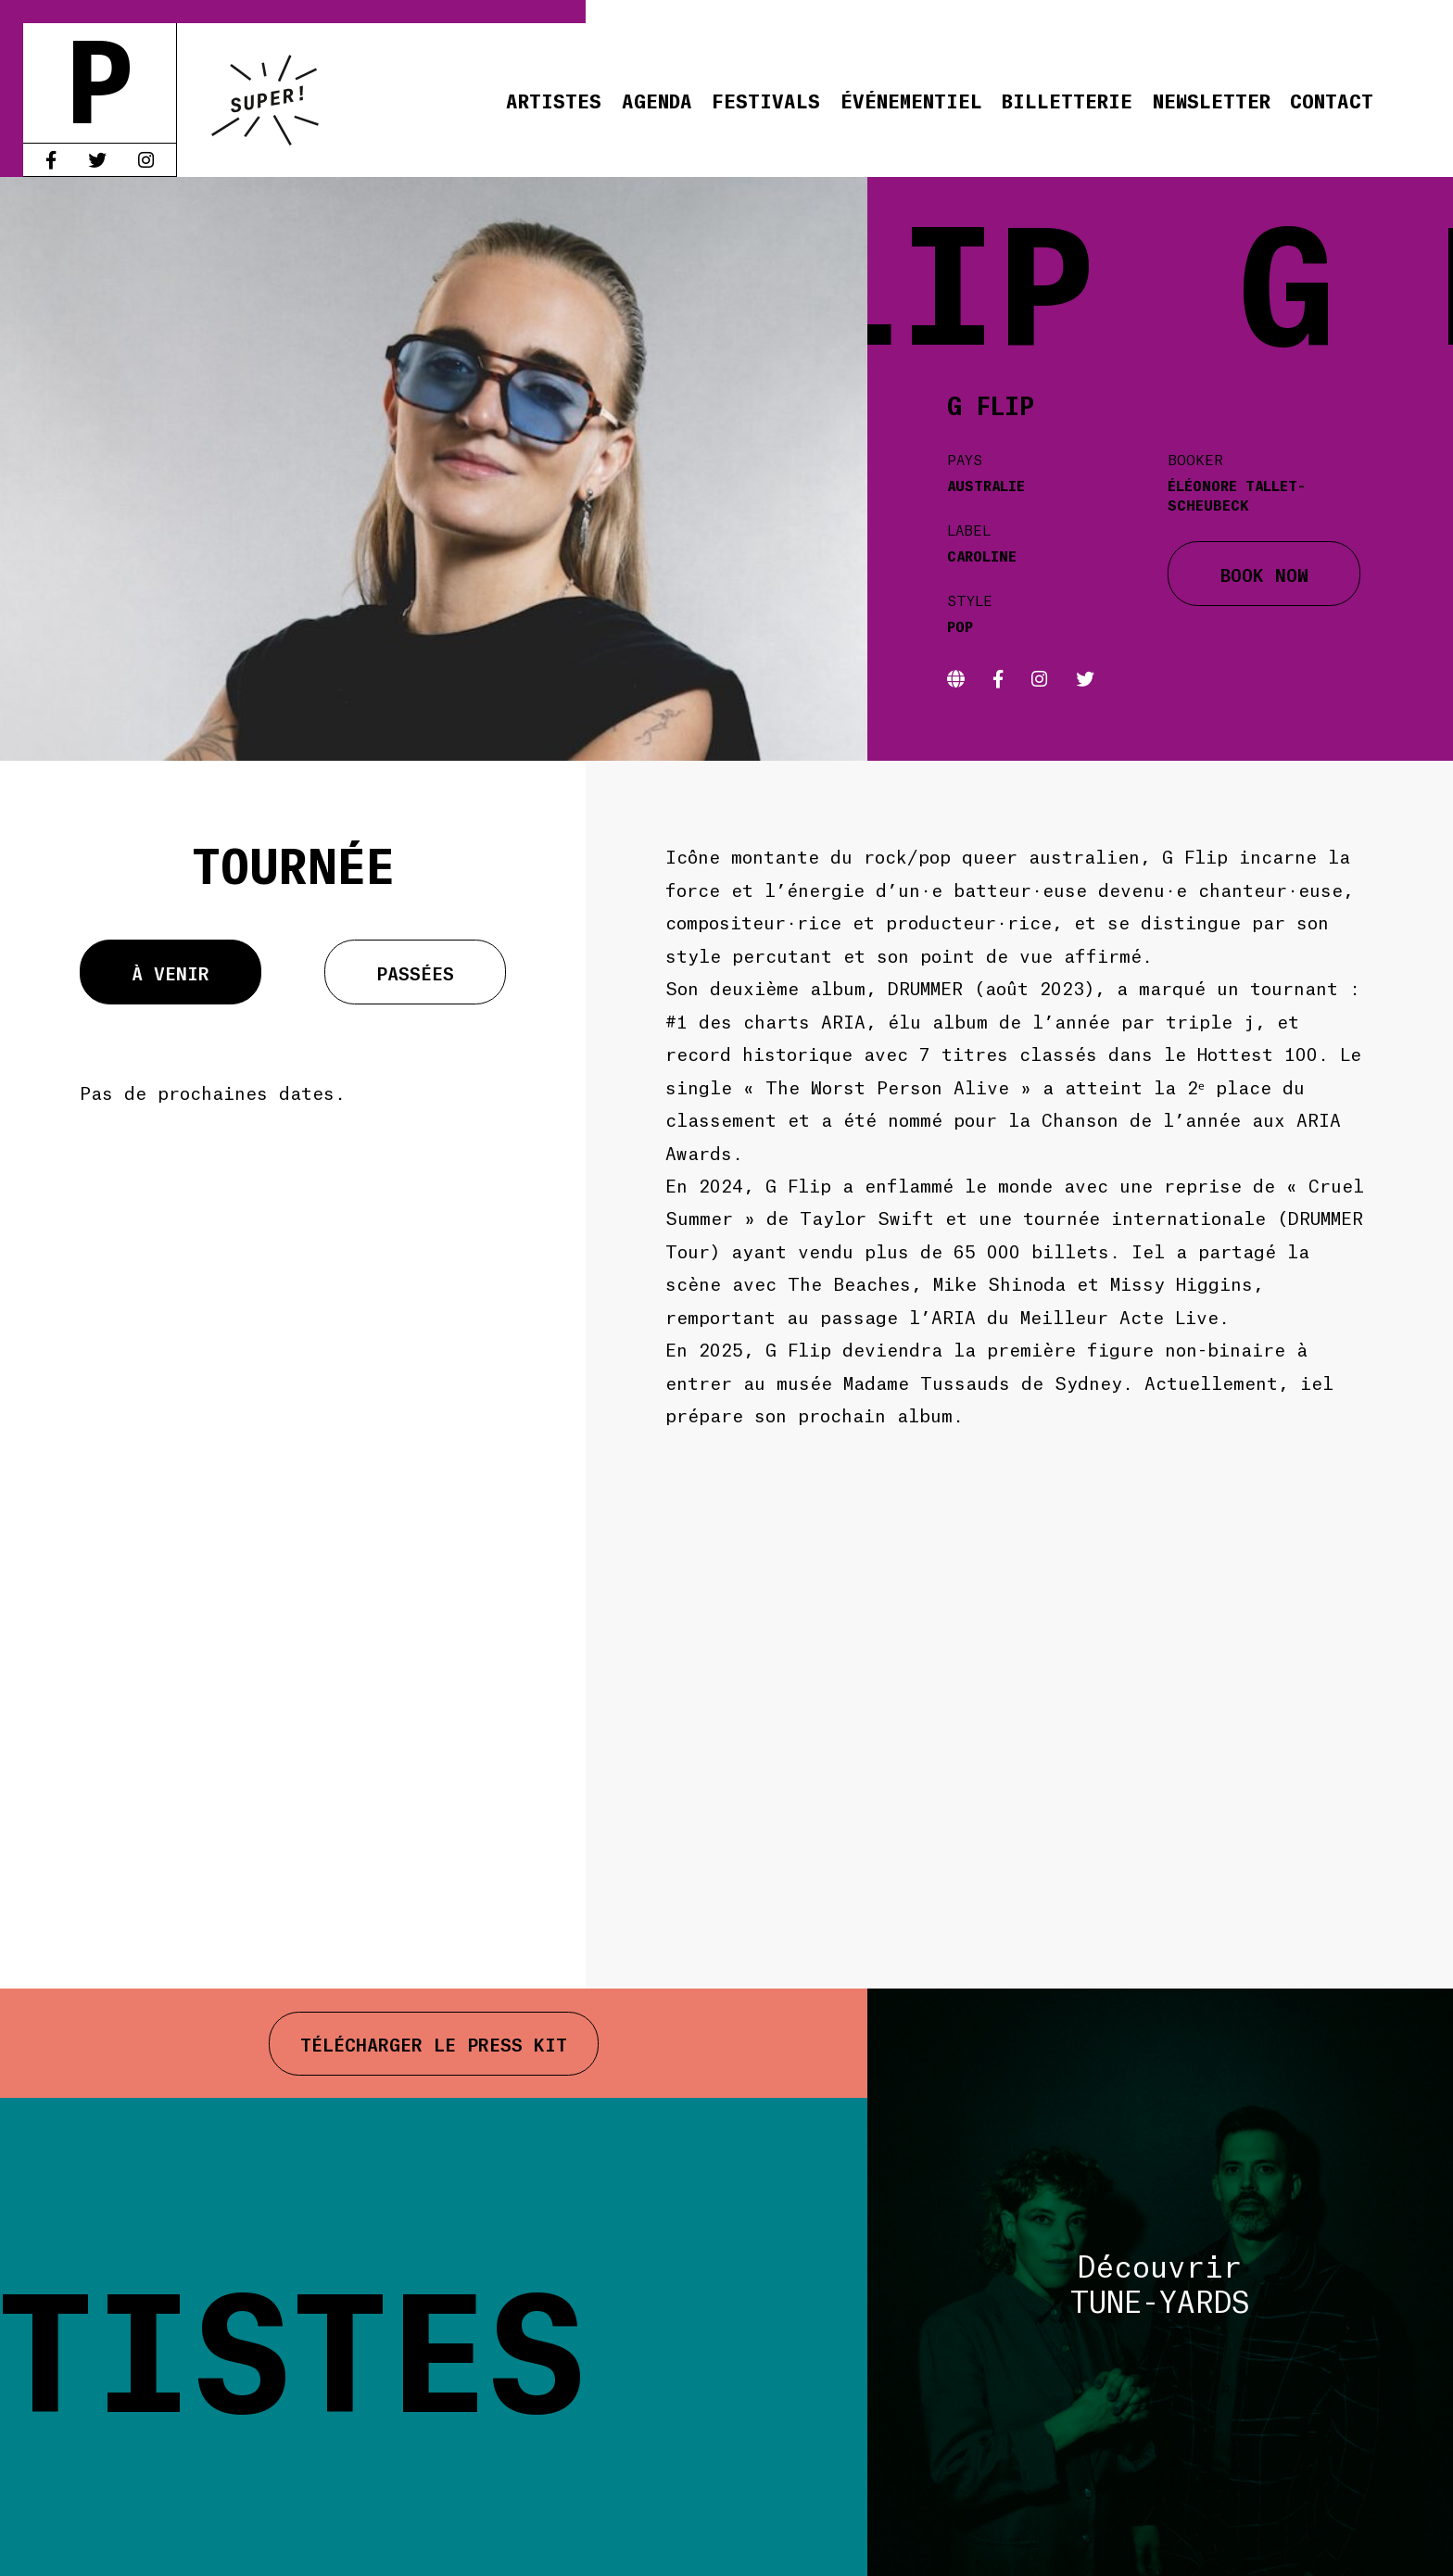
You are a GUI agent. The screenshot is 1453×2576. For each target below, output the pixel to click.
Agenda (657, 99)
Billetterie (1067, 99)
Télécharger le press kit (433, 2043)
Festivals (766, 99)
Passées (415, 972)
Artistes (553, 99)
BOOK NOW (1264, 574)
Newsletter (1211, 99)
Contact (1331, 99)
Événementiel (911, 99)
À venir (170, 972)
